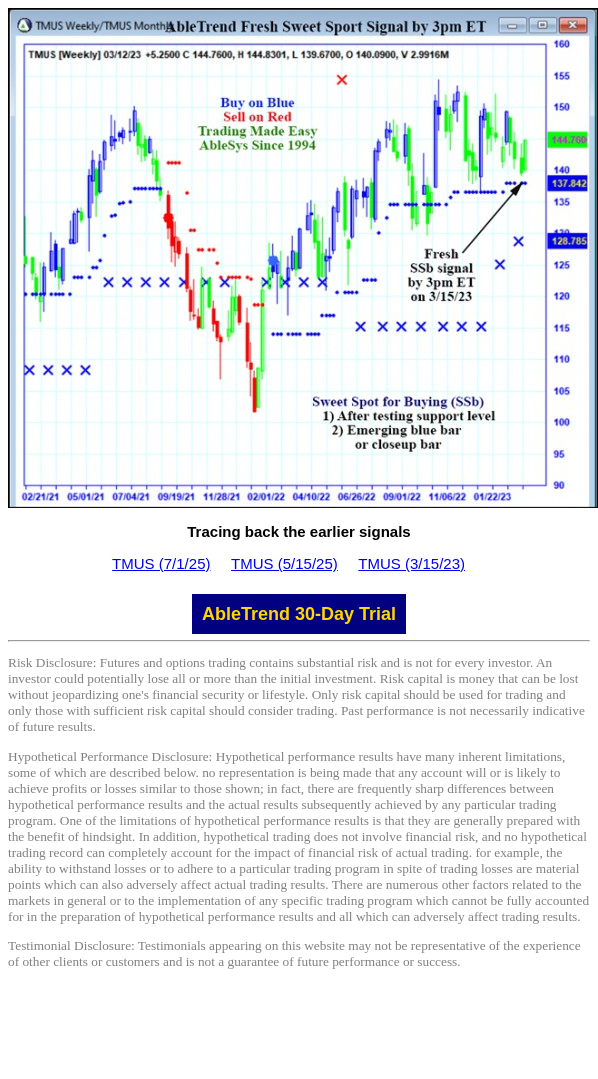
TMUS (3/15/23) (411, 563)
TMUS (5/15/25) (284, 563)
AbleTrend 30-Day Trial (299, 614)
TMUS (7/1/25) (161, 563)
